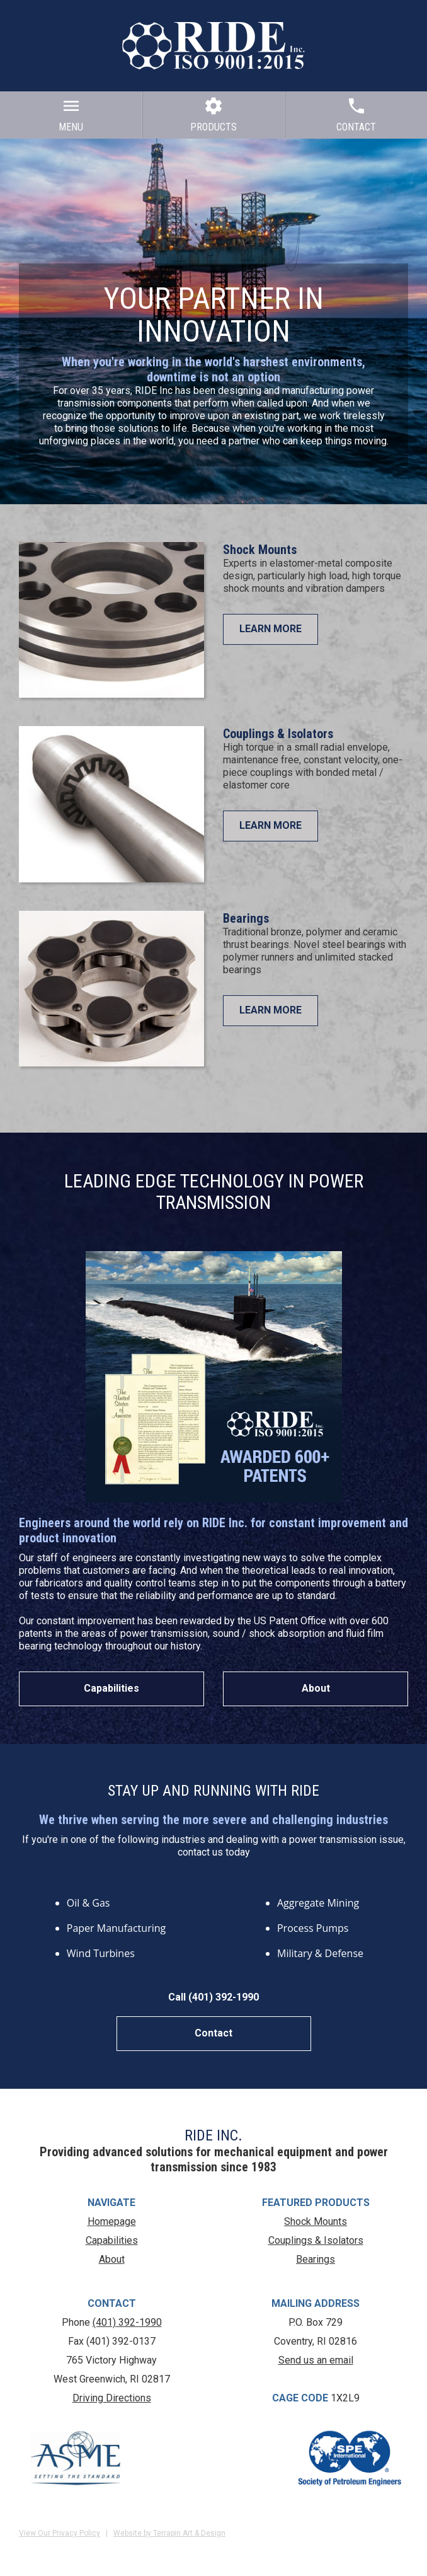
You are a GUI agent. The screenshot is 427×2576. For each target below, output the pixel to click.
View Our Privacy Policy (59, 2533)
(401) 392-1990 (127, 2322)
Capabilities (111, 1688)
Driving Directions (111, 2398)
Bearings (246, 918)
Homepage (112, 2221)
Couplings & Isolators (278, 733)
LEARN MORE (270, 629)
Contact (213, 2033)
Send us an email (315, 2360)
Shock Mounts (260, 549)
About (316, 1688)
